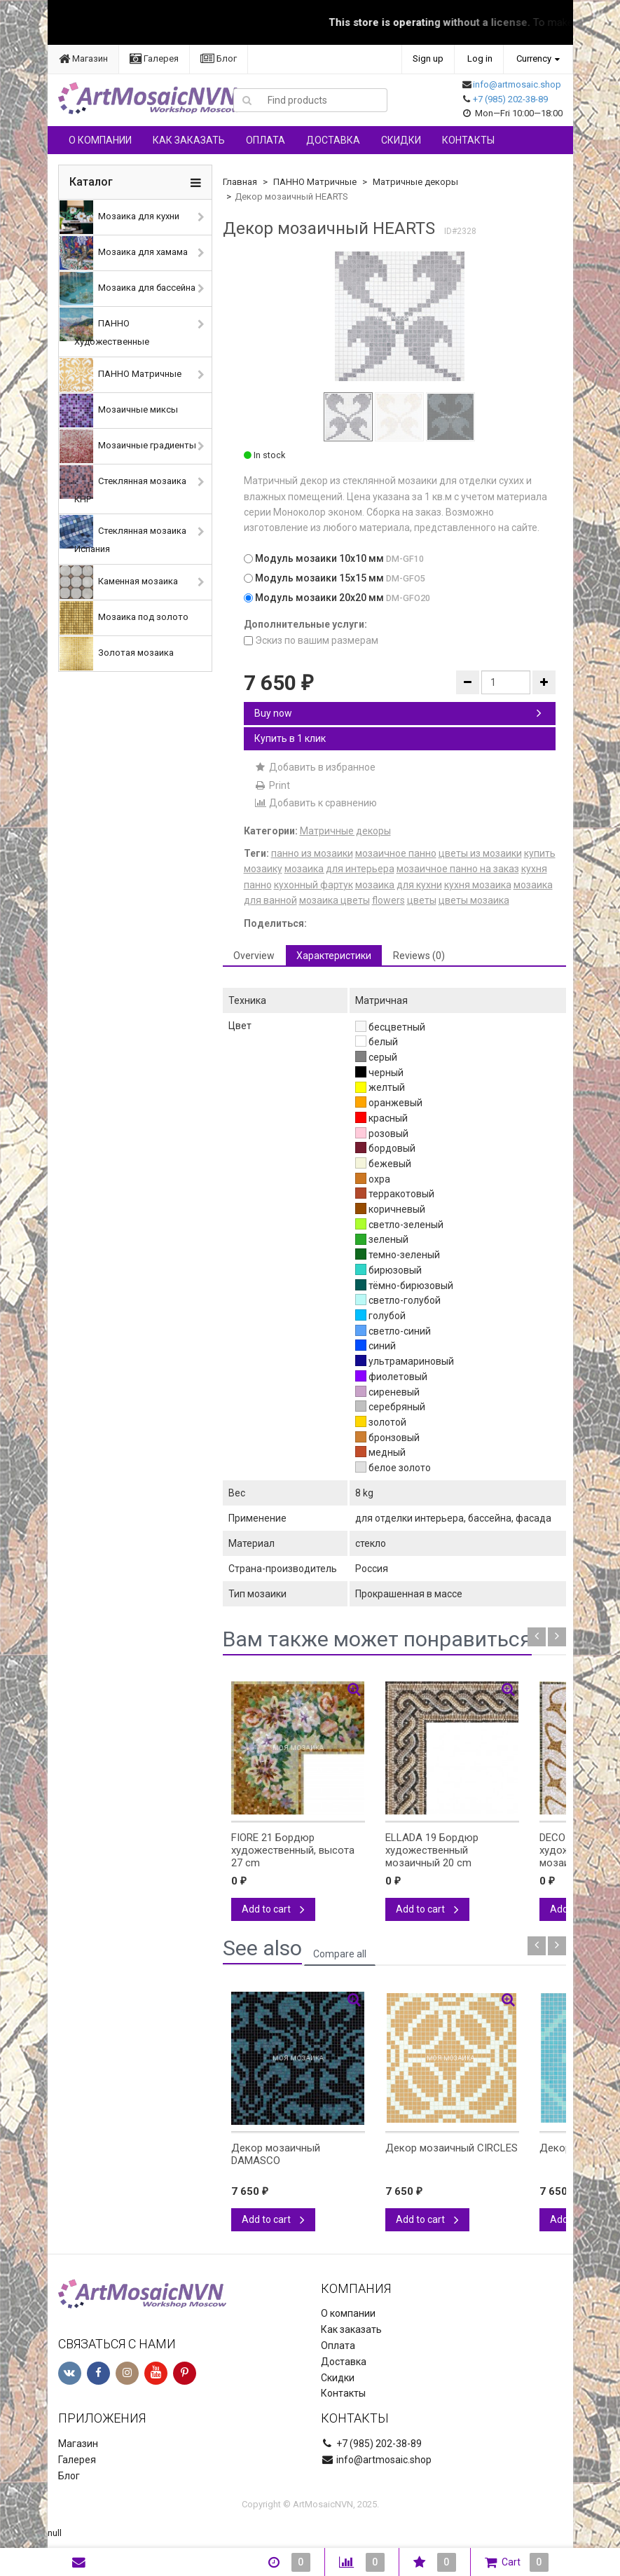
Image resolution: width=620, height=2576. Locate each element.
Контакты (468, 140)
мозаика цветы (334, 900)
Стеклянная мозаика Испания (123, 534)
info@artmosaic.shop (517, 84)
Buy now (398, 713)
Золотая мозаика (117, 653)
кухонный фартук (313, 884)
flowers (388, 900)
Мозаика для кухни (119, 217)
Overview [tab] (254, 955)
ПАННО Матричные (120, 375)
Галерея (154, 58)
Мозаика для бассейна (127, 288)
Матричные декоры (415, 182)
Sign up (428, 58)
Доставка (333, 140)
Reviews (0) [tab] (419, 955)
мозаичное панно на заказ (458, 868)
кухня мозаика (477, 884)
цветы (421, 900)
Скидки (401, 140)
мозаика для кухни (398, 884)
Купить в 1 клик (290, 738)
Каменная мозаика (119, 582)
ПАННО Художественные (104, 327)
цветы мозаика (474, 900)
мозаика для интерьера (339, 868)
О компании (100, 140)
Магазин (83, 58)
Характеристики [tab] (333, 955)
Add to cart (273, 1909)
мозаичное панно (395, 853)
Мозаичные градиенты (128, 446)
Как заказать (189, 140)
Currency (533, 58)
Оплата (265, 140)
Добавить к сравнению (315, 802)
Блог (218, 58)
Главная (240, 182)
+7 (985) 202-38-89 (510, 99)
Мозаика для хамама (124, 253)
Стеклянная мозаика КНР (123, 484)
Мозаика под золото (124, 618)
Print (272, 785)
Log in (479, 58)
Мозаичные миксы (119, 410)
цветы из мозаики (480, 853)
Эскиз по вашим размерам (311, 640)
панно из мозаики (312, 853)
